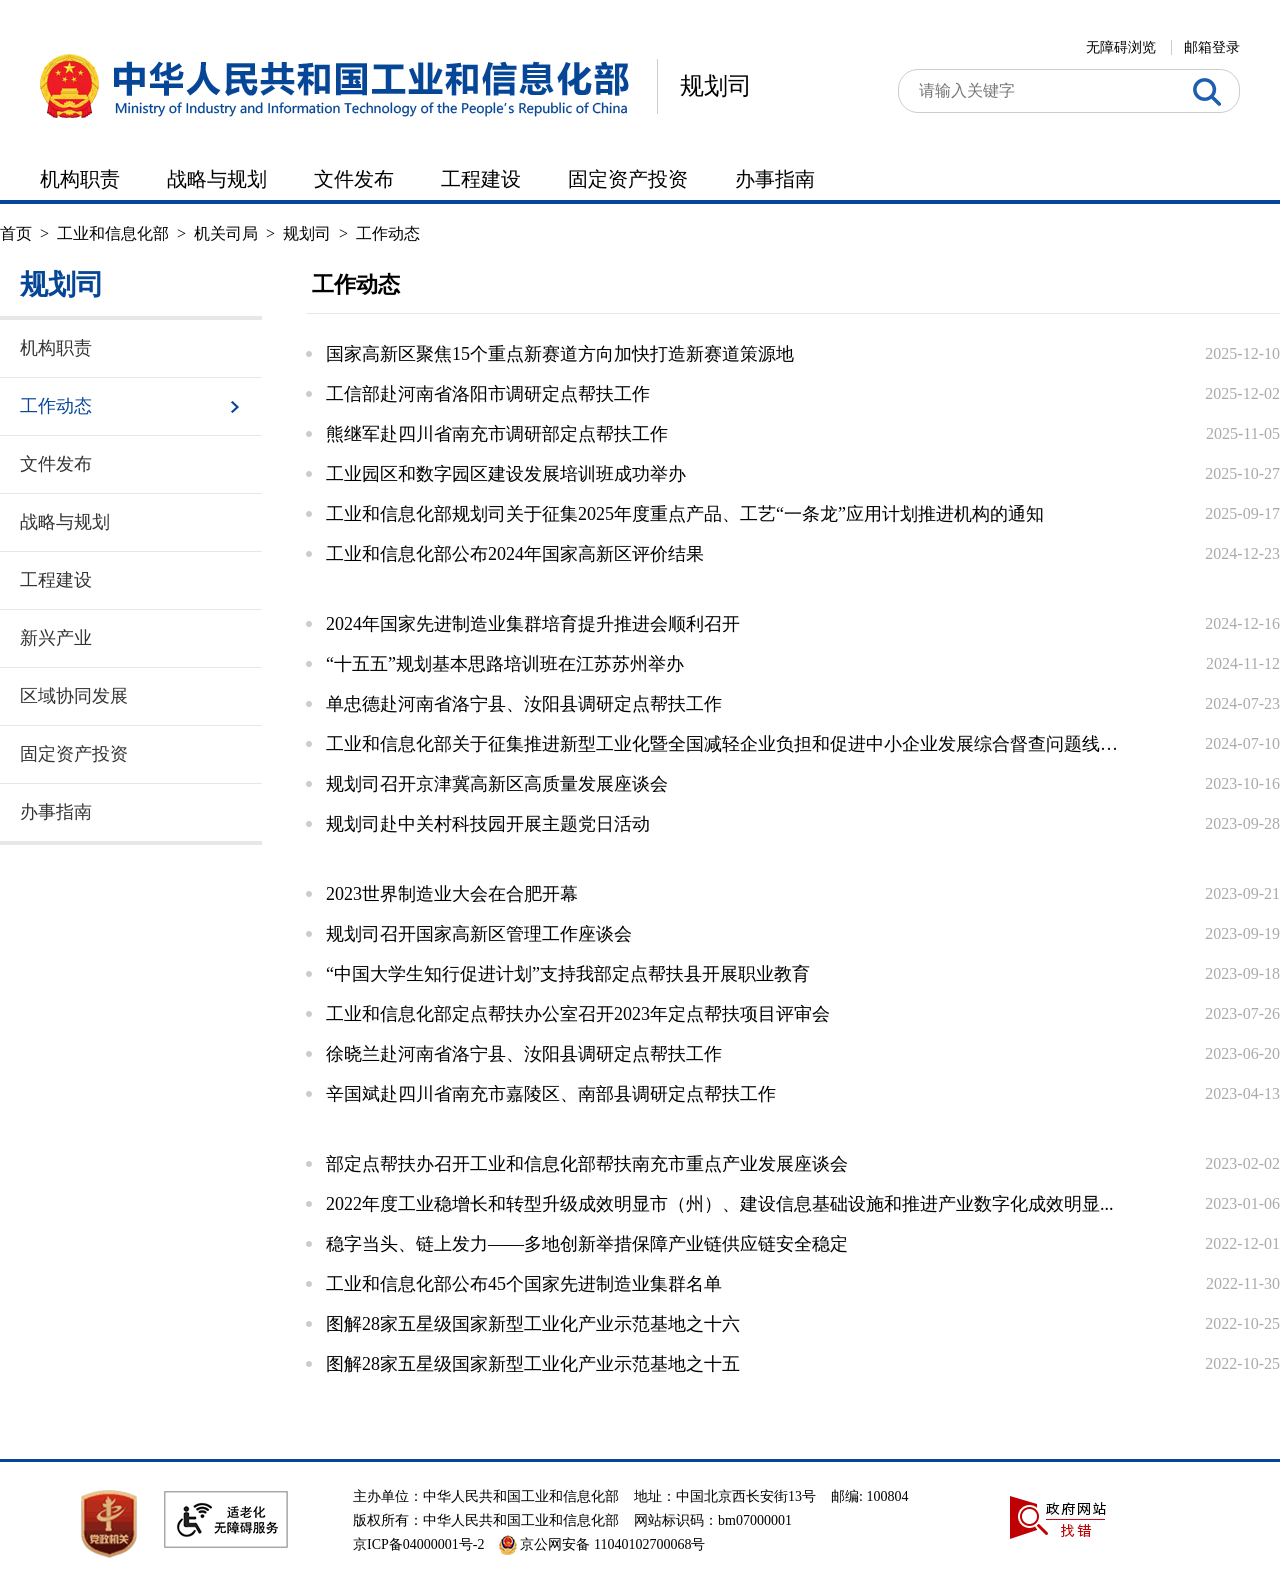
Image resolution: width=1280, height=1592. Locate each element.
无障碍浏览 (1121, 47)
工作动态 (388, 233)
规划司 (716, 86)
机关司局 (226, 233)
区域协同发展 (74, 696)
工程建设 (481, 179)
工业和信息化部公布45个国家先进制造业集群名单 (524, 1284)
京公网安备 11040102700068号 (602, 1544)
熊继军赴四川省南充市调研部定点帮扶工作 (497, 434)
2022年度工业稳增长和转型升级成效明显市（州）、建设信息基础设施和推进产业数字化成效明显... (720, 1204)
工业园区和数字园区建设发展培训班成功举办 (506, 474)
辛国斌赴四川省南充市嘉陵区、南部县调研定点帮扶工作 (551, 1094)
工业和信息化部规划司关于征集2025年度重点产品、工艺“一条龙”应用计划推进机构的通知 (685, 514)
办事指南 (775, 179)
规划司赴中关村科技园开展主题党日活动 (488, 824)
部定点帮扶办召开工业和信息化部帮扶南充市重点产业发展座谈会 (587, 1164)
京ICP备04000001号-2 (418, 1544)
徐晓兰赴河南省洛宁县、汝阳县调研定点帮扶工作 (524, 1054)
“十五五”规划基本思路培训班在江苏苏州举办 (505, 664)
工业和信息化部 (113, 233)
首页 (16, 233)
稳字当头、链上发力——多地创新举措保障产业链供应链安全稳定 (587, 1244)
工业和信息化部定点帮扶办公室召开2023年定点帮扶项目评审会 (578, 1014)
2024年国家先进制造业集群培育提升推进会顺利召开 (533, 624)
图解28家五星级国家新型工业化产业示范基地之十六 (533, 1324)
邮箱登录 (1212, 47)
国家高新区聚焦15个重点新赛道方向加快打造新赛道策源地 (560, 354)
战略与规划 (217, 179)
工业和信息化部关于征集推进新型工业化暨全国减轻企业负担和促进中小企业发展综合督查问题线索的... (725, 744)
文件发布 (354, 179)
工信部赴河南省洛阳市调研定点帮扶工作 (488, 394)
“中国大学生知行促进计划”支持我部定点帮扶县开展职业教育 (568, 974)
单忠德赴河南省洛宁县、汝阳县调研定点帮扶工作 (524, 704)
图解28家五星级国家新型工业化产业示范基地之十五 (533, 1364)
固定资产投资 (628, 179)
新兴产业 (56, 638)
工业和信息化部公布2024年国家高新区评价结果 (515, 554)
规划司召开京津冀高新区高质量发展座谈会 (497, 784)
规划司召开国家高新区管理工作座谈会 (479, 934)
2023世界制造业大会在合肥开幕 (452, 894)
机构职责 (80, 179)
